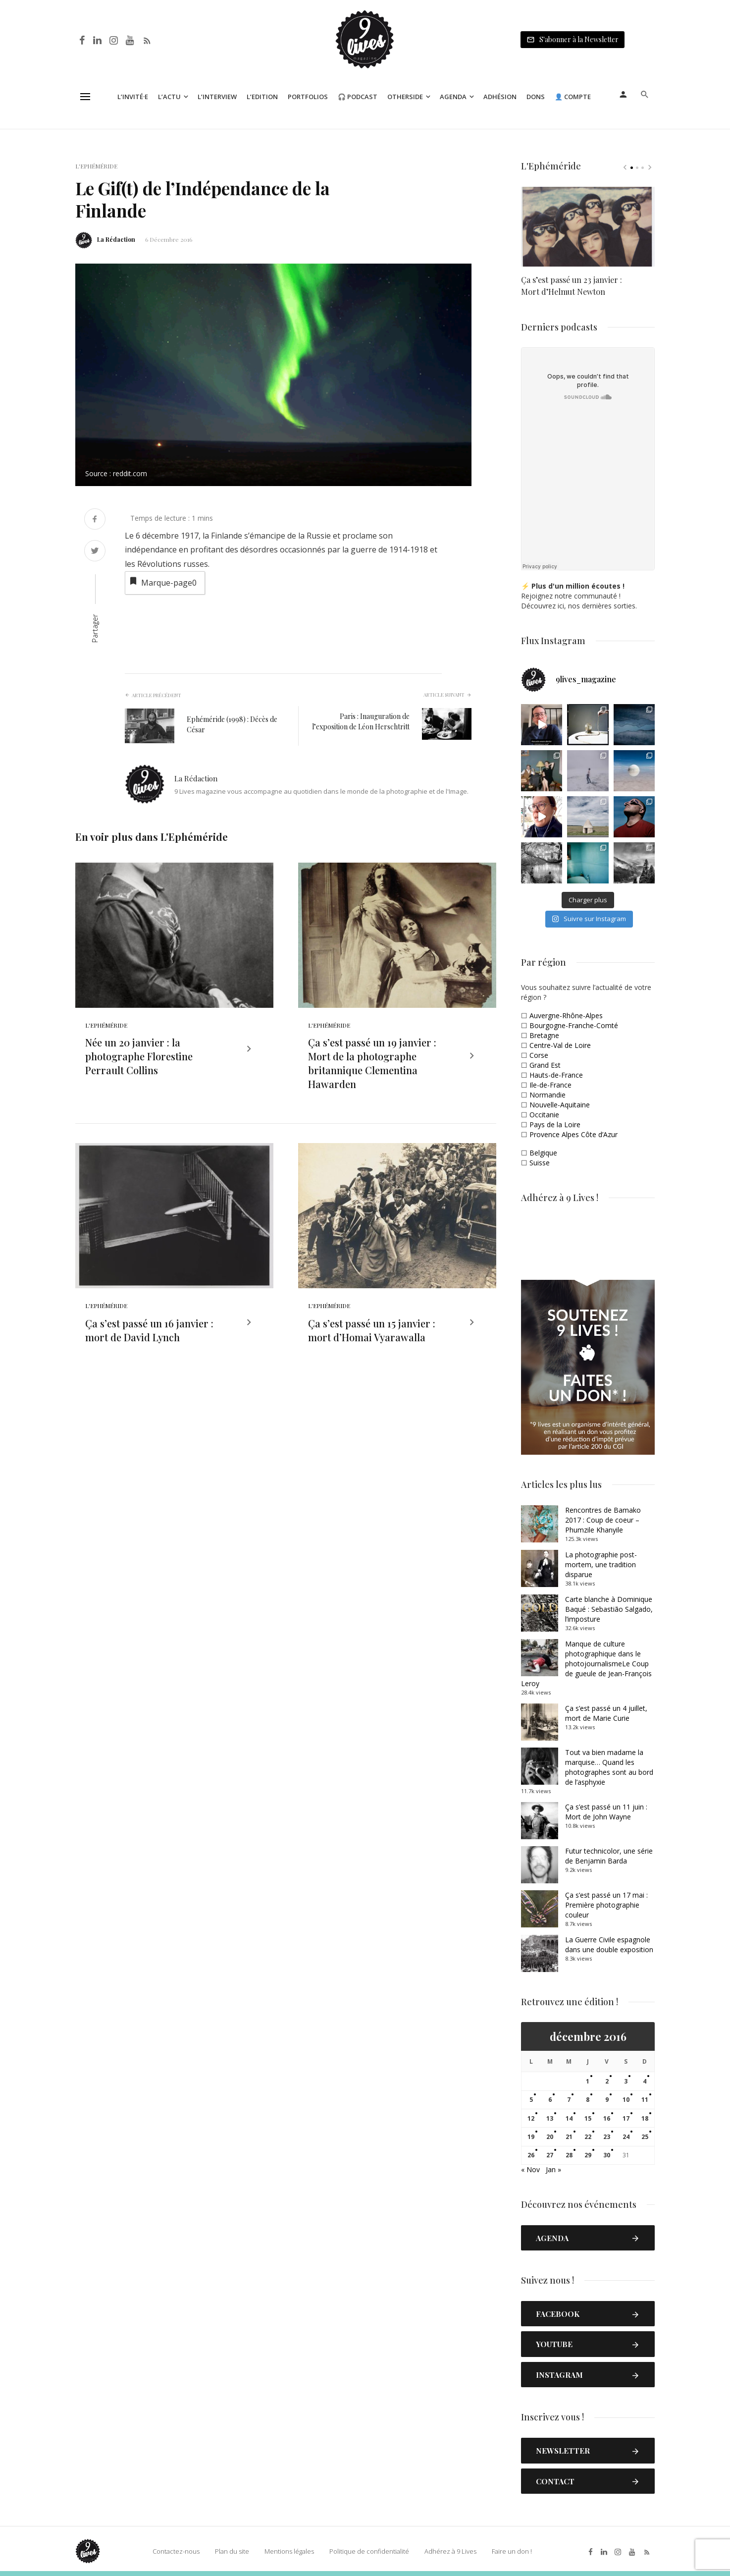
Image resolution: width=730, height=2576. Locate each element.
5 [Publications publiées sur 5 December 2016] (531, 2099)
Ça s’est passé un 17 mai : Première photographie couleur (606, 1904)
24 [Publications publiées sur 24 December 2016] (626, 2137)
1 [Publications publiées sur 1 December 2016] (587, 2081)
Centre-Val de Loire (560, 1045)
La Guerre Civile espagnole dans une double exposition (609, 1944)
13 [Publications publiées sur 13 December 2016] (549, 2118)
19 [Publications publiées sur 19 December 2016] (530, 2137)
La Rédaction (116, 239)
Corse (538, 1055)
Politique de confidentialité (369, 2551)
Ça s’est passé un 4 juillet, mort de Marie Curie (606, 1713)
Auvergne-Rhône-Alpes (566, 1015)
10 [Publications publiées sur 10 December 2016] (626, 2099)
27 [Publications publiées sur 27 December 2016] (549, 2155)
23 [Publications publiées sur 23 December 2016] (606, 2137)
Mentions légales (289, 2551)
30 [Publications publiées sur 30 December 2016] (606, 2155)
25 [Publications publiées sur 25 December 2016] (644, 2137)
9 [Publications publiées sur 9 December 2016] (607, 2099)
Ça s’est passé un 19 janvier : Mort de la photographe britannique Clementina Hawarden (372, 1064)
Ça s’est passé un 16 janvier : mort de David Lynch (149, 1332)
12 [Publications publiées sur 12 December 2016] (530, 2118)
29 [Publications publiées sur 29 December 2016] (587, 2155)
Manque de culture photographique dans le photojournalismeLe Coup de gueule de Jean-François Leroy (586, 1663)
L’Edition (262, 96)
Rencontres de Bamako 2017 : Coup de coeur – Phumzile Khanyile (603, 1520)
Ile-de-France (550, 1085)
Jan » (553, 2169)
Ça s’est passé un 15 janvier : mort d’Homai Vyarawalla (371, 1332)
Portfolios (308, 96)
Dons (535, 96)
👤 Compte (573, 96)
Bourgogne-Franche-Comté (573, 1025)
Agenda (453, 96)
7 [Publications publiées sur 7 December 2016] (569, 2099)
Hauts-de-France (556, 1075)
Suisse (539, 1162)
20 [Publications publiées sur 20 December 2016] (549, 2137)
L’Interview (217, 96)
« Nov (530, 2169)
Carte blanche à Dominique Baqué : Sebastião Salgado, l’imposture (609, 1609)
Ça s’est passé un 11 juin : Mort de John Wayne (606, 1811)
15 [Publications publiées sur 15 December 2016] (587, 2118)
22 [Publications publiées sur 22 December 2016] (587, 2137)
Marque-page (162, 582)
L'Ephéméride (96, 166)
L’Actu (169, 96)
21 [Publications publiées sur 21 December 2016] (569, 2137)
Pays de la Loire (554, 1124)
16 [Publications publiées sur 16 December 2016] (606, 2118)
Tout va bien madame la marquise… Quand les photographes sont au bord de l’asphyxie (609, 1767)
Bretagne (544, 1035)
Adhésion (500, 96)
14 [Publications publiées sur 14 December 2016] (569, 2118)
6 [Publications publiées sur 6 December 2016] (550, 2099)
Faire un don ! (512, 2551)
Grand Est (545, 1065)
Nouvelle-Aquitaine (559, 1104)
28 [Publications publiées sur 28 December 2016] (569, 2155)
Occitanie (544, 1114)
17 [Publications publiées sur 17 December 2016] (626, 2118)
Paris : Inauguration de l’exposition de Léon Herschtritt (361, 721)
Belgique (543, 1152)
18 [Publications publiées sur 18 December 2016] (644, 2118)
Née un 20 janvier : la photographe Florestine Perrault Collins (139, 1057)
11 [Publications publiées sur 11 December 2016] (644, 2099)
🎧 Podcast (357, 96)
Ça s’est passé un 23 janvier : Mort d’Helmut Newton (571, 285)
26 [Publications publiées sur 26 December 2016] (530, 2155)
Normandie (547, 1094)
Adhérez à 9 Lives (450, 2551)
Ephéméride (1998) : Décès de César (232, 724)
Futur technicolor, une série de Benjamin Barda (609, 1855)
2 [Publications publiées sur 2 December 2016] (607, 2081)
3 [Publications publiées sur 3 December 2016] (625, 2081)
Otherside (405, 96)
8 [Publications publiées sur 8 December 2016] (587, 2099)
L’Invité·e (132, 96)
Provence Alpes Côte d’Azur (573, 1134)
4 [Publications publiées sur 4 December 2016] (644, 2081)
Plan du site (232, 2551)
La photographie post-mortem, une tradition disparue (601, 1564)
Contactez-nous (176, 2551)
